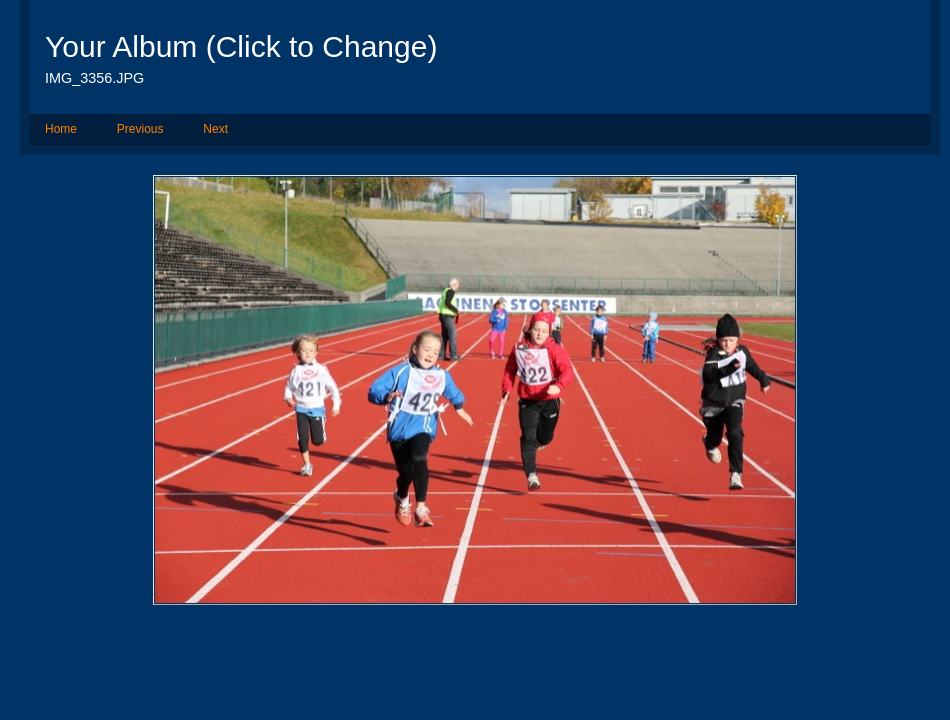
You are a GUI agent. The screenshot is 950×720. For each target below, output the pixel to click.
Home (61, 129)
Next (215, 129)
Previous (140, 129)
